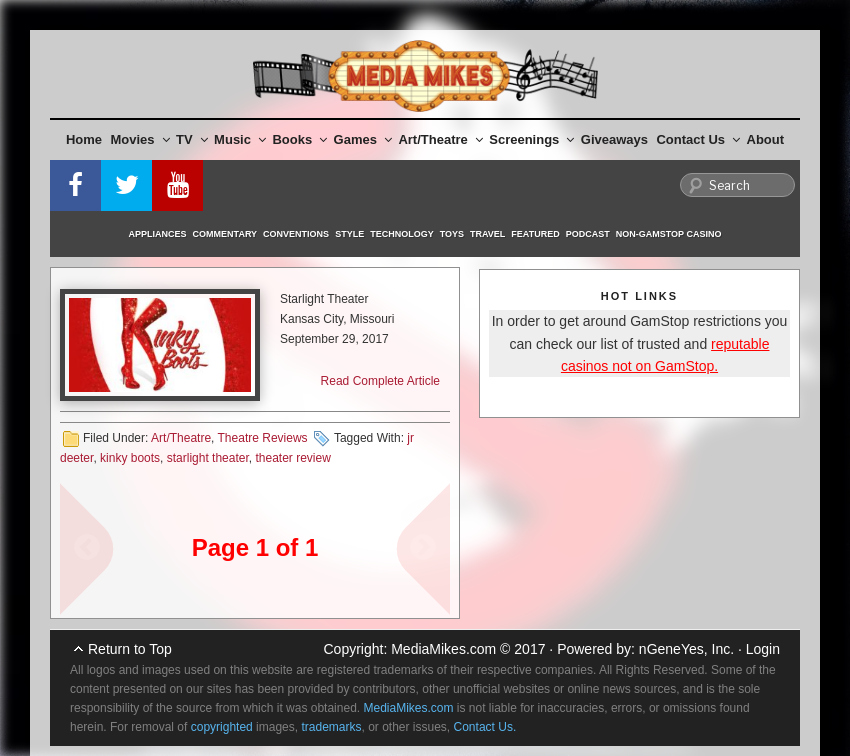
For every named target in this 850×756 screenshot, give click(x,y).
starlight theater (208, 458)
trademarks (331, 727)
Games (363, 139)
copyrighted (222, 727)
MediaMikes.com (443, 649)
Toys (452, 234)
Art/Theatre (440, 139)
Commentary (225, 234)
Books (299, 139)
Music (240, 139)
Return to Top (130, 649)
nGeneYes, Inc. (686, 649)
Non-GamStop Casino (669, 234)
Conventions (296, 234)
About (766, 139)
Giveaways (614, 139)
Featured (535, 234)
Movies (140, 139)
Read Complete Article (380, 381)
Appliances (158, 234)
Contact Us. (485, 727)
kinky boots (130, 458)
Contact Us (698, 139)
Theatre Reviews (263, 438)
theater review (292, 458)
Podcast (588, 234)
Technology (402, 234)
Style (349, 234)
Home (84, 139)
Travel (487, 234)
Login (763, 649)
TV (192, 139)
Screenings (531, 139)
